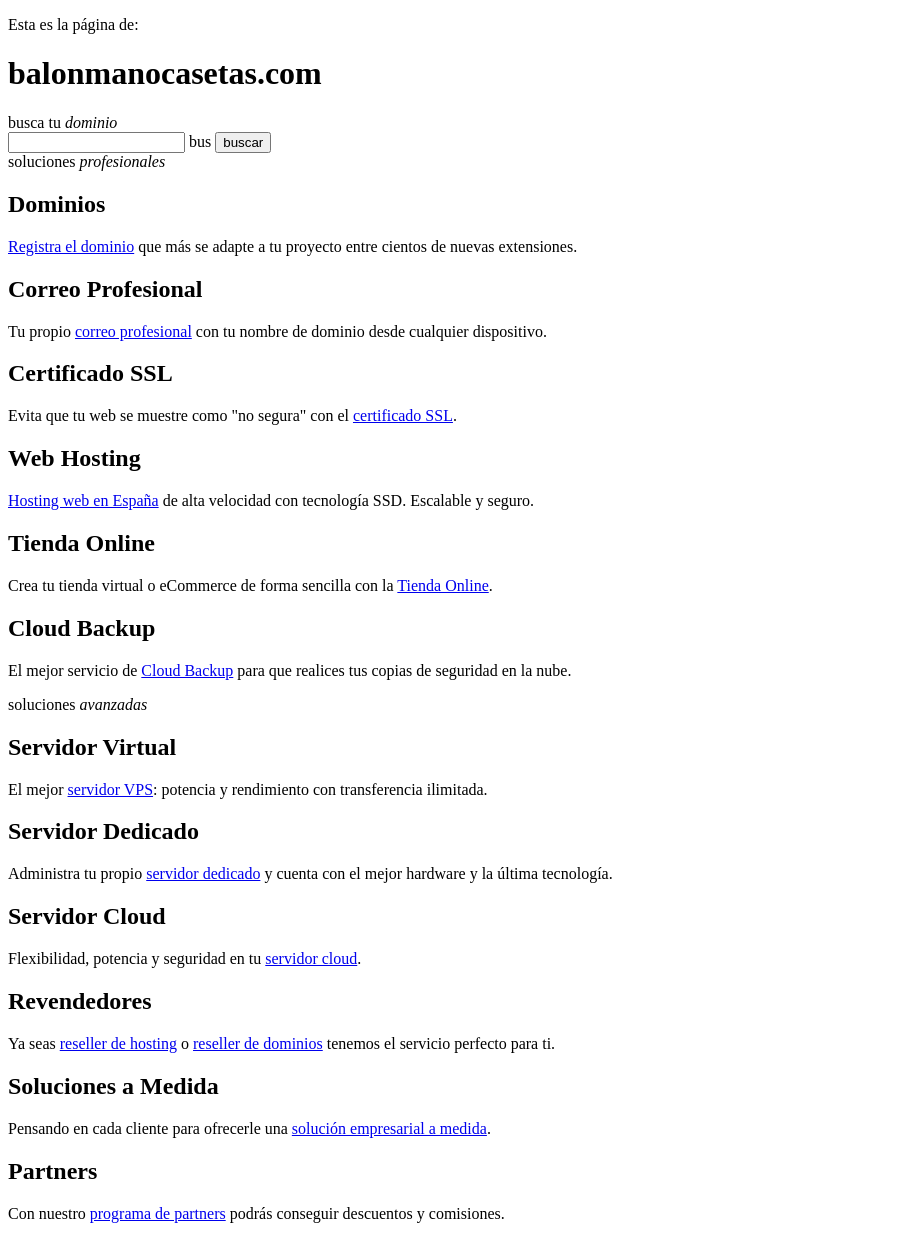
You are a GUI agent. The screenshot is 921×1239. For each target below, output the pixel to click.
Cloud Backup (187, 670)
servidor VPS (111, 789)
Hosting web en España (83, 500)
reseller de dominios (258, 1043)
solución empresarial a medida (389, 1128)
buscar (237, 142)
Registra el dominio (71, 246)
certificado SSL (403, 415)
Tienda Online (442, 585)
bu (197, 141)
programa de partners (158, 1213)
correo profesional (133, 331)
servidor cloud (311, 958)
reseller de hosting (118, 1043)
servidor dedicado (203, 873)
